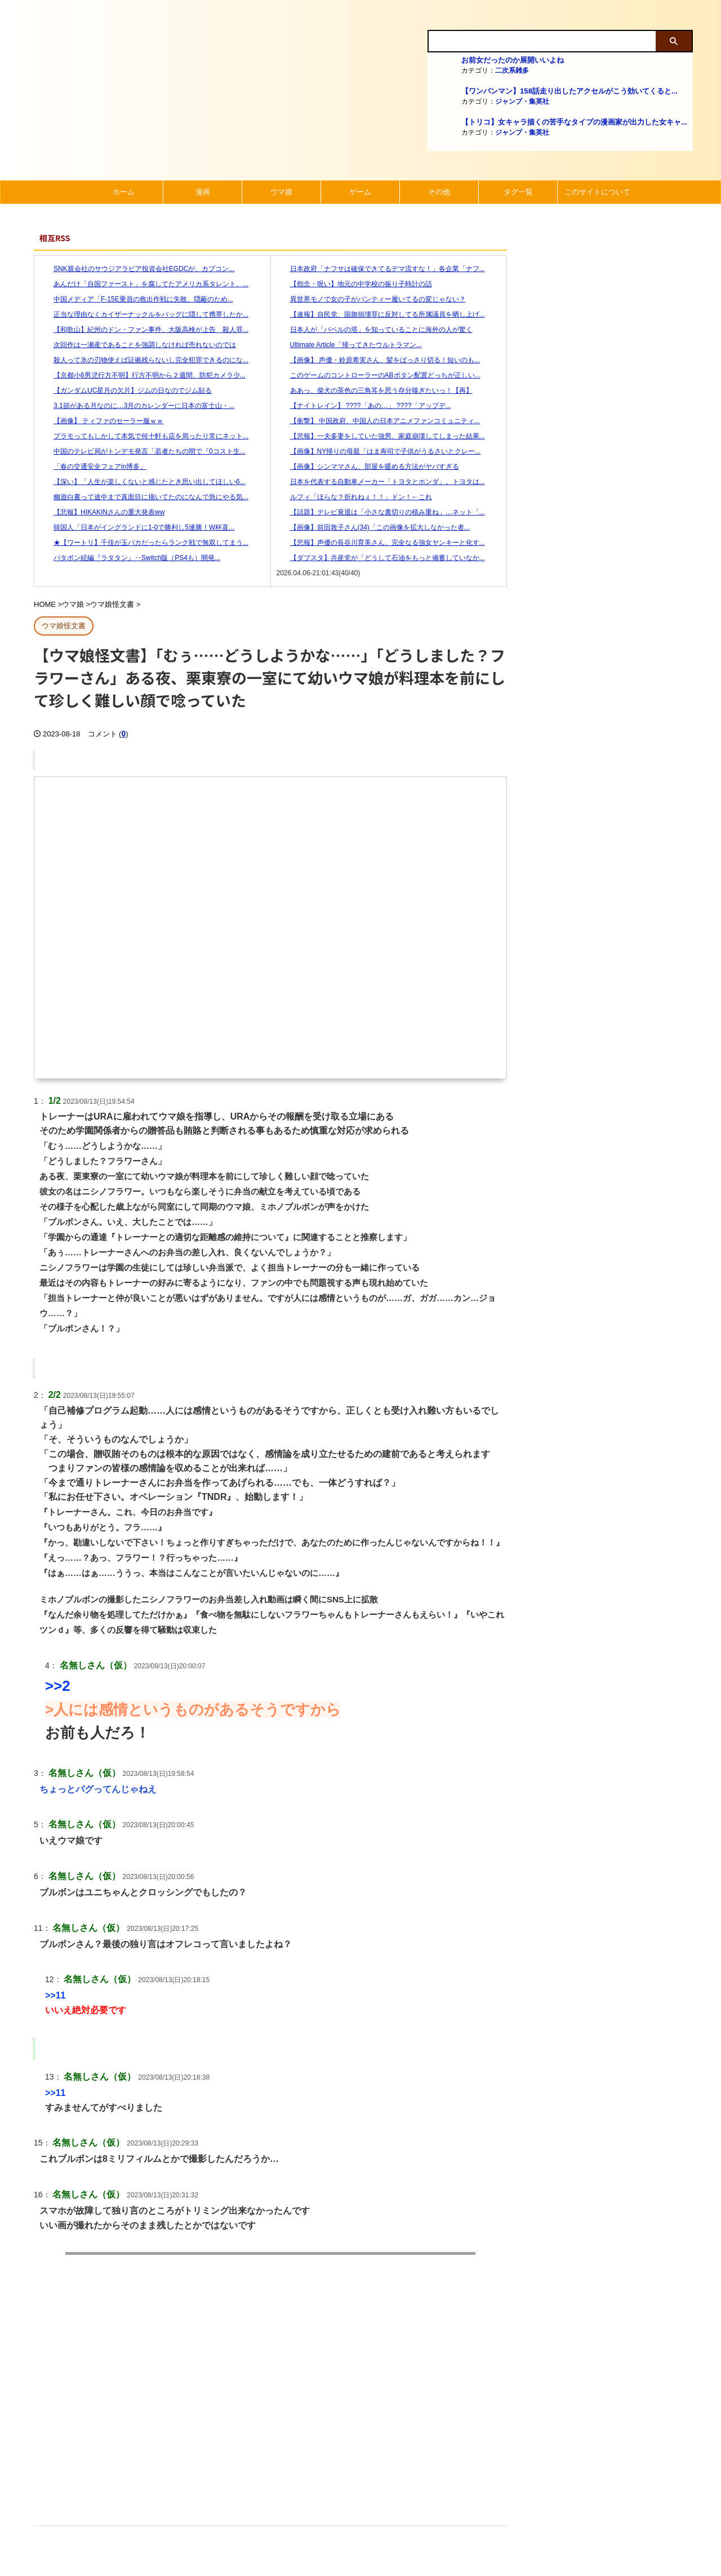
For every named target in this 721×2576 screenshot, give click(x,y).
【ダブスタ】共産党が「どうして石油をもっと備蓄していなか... (381, 558)
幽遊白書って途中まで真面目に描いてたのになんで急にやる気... (144, 497)
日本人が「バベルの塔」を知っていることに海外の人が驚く (375, 330)
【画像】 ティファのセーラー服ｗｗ (101, 421)
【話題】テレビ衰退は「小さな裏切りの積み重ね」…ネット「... (381, 512)
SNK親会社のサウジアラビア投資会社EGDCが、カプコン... (137, 269)
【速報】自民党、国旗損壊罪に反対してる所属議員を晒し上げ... (381, 314)
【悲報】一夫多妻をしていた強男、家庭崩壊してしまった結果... (381, 436)
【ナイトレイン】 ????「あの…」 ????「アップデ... (364, 406)
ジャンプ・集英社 (522, 101)
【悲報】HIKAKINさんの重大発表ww (102, 512)
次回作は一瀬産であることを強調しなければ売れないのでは (138, 345)
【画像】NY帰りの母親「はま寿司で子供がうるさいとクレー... (379, 451)
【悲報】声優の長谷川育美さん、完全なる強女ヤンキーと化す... (381, 543)
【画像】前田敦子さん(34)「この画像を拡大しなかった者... (373, 527)
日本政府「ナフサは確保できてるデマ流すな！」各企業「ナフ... (381, 269)
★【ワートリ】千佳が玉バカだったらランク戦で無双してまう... (144, 543)
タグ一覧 (518, 192)
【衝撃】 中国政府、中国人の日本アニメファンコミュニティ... (378, 421)
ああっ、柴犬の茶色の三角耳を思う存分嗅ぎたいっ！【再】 (375, 390)
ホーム (124, 192)
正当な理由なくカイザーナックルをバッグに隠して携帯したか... (144, 314)
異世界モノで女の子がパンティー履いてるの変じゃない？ (371, 299)
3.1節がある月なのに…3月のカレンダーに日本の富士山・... (137, 406)
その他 (439, 192)
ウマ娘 (281, 192)
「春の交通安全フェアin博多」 (93, 466)
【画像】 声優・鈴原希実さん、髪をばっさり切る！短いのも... (378, 360)
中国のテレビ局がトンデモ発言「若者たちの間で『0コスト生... (143, 451)
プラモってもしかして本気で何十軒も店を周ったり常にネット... (144, 436)
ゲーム (360, 192)
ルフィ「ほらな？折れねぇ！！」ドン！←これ (354, 497)
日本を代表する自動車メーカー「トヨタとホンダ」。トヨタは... (381, 482)
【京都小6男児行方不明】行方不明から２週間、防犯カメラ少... (143, 375)
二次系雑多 (512, 70)
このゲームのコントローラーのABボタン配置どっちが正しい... (378, 375)
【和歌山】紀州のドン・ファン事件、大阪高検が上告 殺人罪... (144, 330)
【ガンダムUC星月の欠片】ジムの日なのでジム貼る (126, 390)
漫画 (202, 192)
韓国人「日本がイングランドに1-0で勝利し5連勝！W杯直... (137, 527)
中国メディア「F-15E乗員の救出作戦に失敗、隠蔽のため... (136, 299)
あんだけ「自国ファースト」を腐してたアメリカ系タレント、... (144, 284)
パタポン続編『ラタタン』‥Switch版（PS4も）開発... (130, 558)
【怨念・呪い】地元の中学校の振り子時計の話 (354, 284)
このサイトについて (597, 192)
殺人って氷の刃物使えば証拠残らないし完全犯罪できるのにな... (144, 360)
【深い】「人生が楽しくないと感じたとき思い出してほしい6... (143, 482)
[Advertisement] (270, 2406)
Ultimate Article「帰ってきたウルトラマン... (349, 345)
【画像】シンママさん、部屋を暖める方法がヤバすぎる (368, 466)
